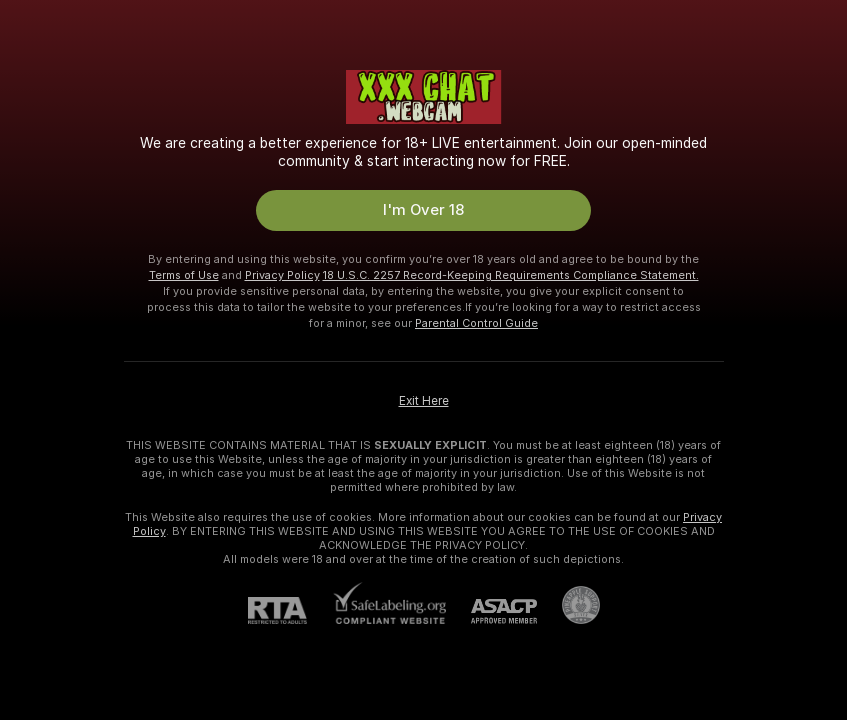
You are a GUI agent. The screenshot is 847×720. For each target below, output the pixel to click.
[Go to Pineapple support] (568, 605)
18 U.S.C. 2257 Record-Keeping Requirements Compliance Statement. (511, 275)
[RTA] (290, 610)
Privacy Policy (282, 275)
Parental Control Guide (476, 323)
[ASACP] (491, 611)
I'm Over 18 (423, 210)
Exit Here (424, 401)
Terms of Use (184, 275)
